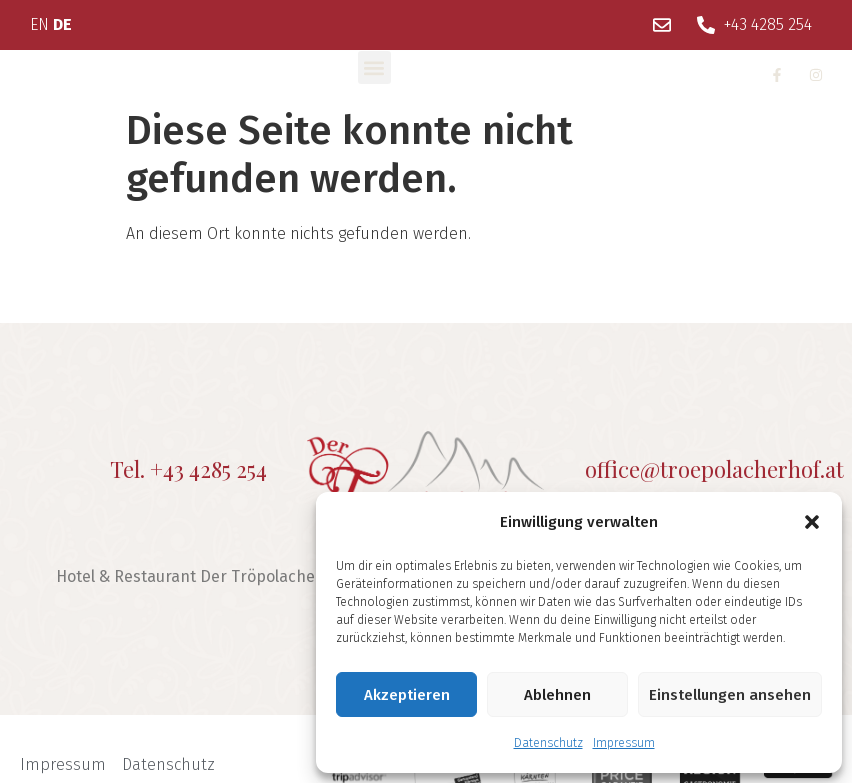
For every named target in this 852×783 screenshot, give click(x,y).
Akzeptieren (407, 695)
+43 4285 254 (208, 469)
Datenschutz (548, 743)
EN (39, 24)
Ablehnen (557, 695)
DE (62, 24)
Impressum (624, 743)
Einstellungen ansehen (730, 695)
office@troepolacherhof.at (714, 469)
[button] (812, 522)
